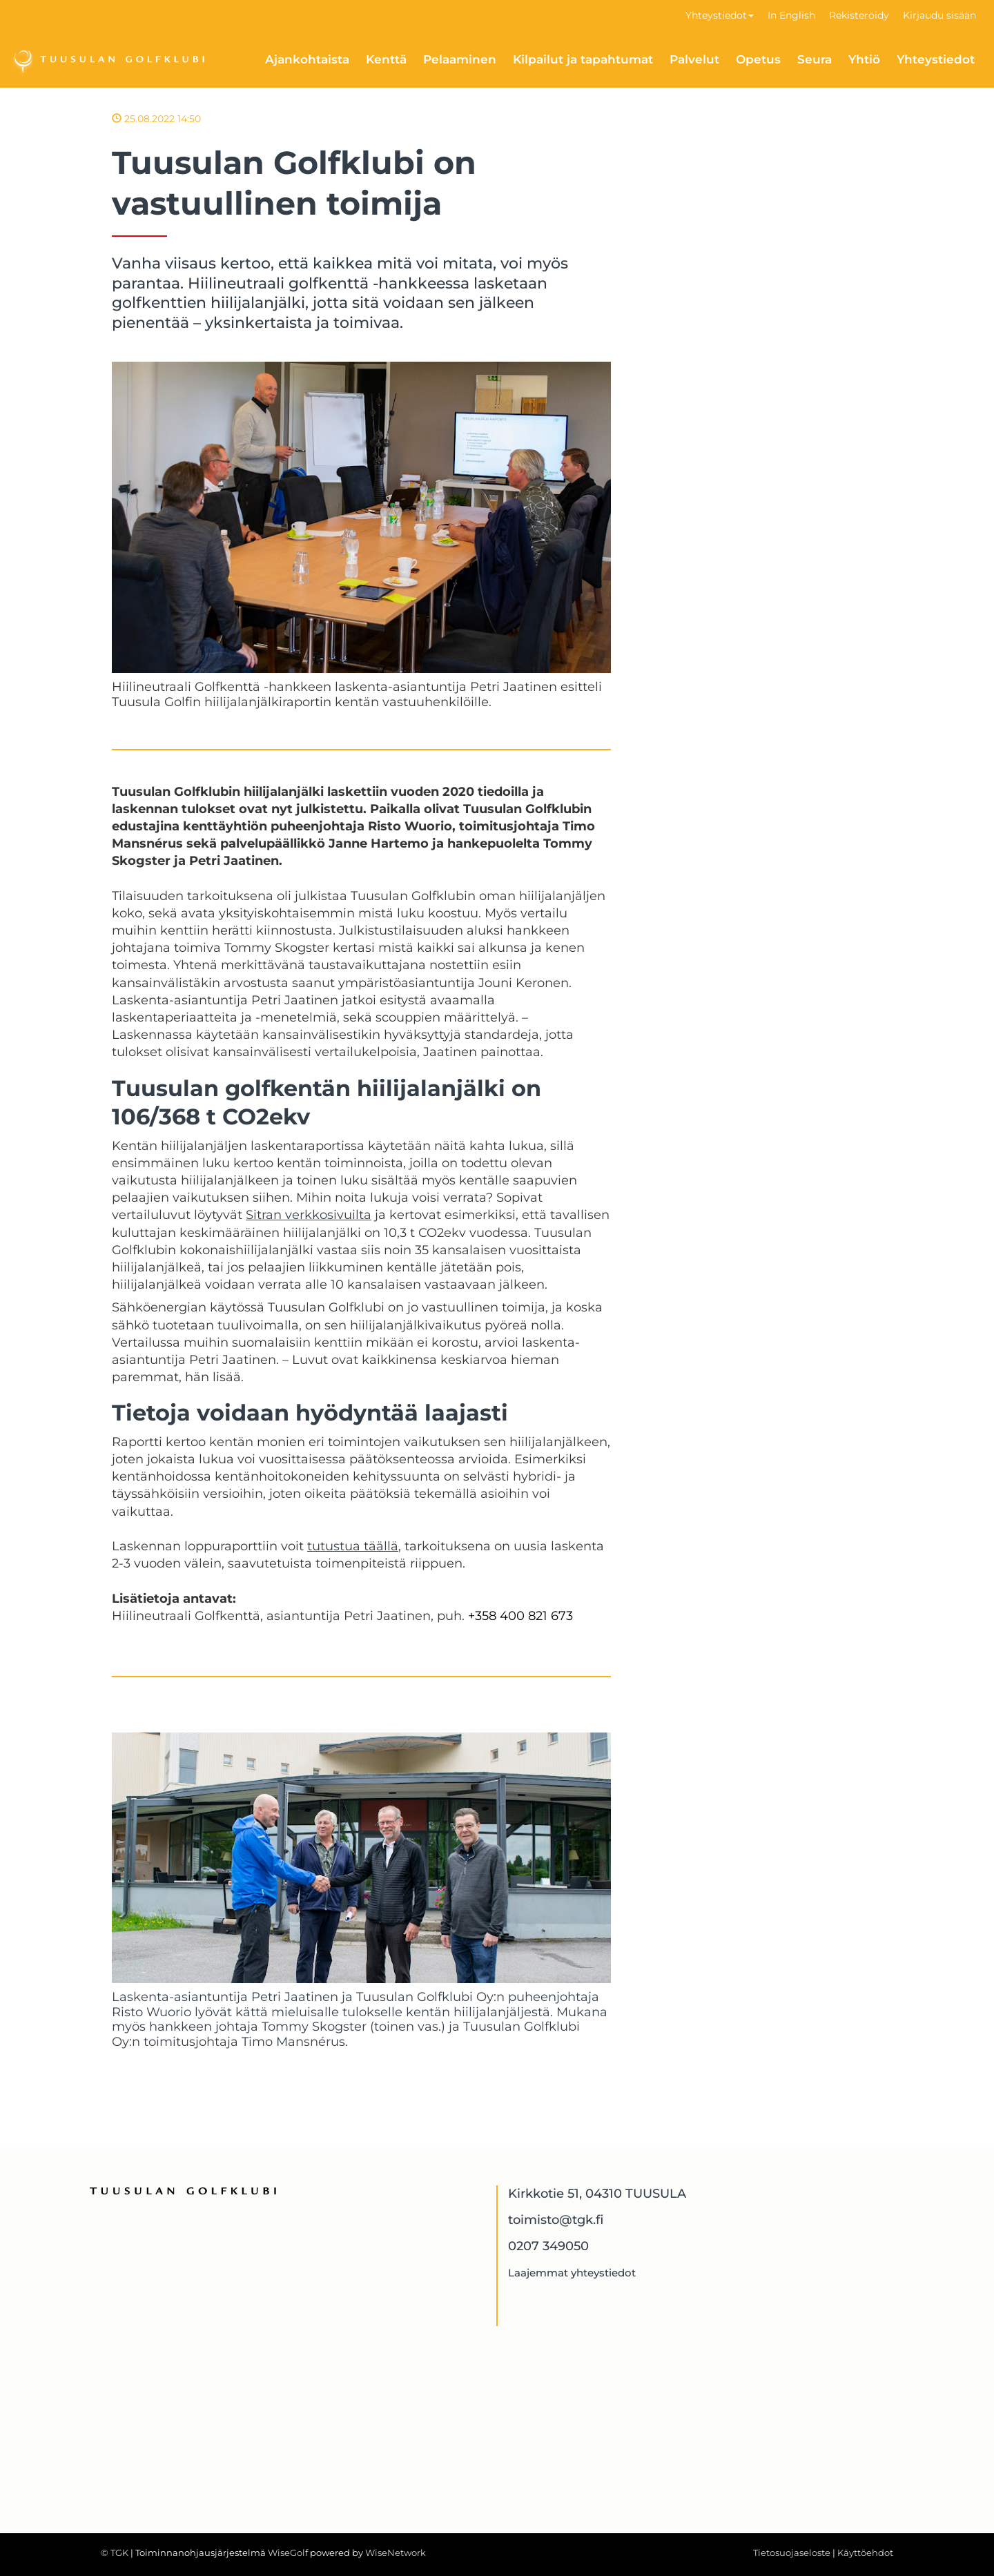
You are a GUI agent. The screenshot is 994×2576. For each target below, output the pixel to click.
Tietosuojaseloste (791, 2552)
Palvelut (694, 59)
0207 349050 (548, 2246)
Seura (814, 59)
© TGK (114, 2552)
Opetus (758, 59)
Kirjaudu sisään (939, 15)
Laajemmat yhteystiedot (572, 2272)
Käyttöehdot (865, 2552)
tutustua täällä (352, 1546)
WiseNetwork (395, 2552)
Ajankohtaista (307, 59)
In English (791, 15)
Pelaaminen (459, 59)
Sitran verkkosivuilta (308, 1214)
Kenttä (386, 59)
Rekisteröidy (859, 15)
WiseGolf (288, 2552)
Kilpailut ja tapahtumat (583, 59)
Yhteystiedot (719, 15)
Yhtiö (864, 59)
